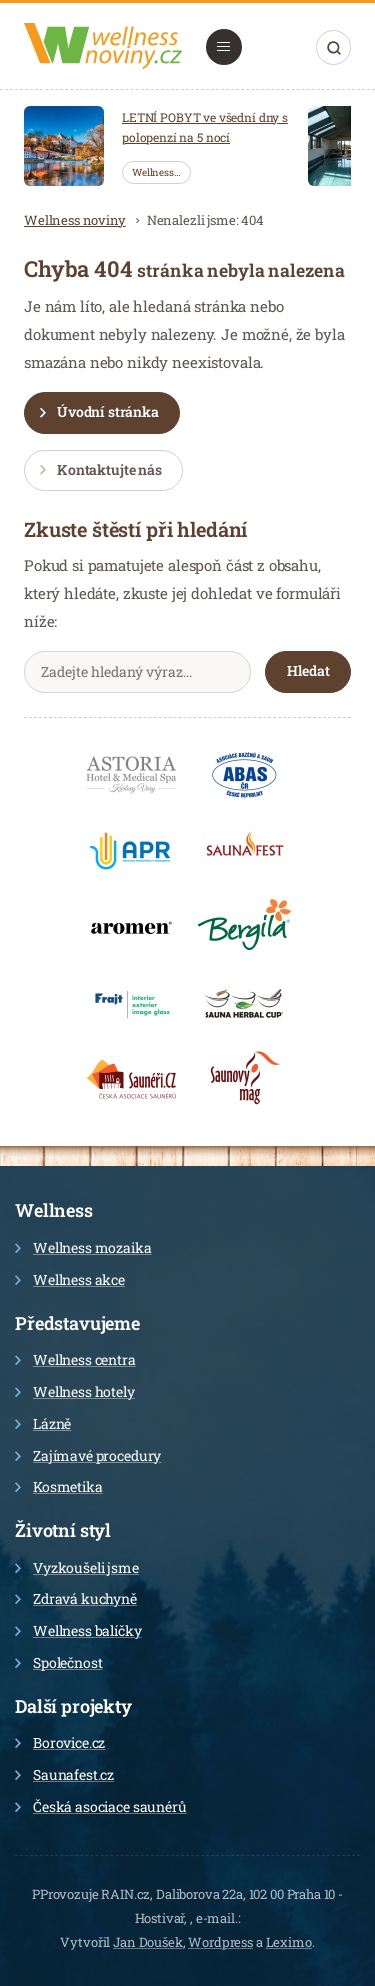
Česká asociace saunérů (101, 1806)
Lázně (43, 1423)
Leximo (289, 1942)
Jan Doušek (148, 1942)
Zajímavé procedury (88, 1455)
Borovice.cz (60, 1742)
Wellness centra (75, 1359)
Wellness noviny (75, 220)
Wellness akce (70, 1279)
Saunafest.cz (64, 1774)
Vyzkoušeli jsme (77, 1567)
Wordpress (220, 1942)
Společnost (59, 1662)
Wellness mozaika (83, 1247)
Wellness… (156, 172)
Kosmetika (59, 1486)
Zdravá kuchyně (76, 1598)
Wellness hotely (75, 1391)
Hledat (333, 47)
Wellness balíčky (78, 1630)
